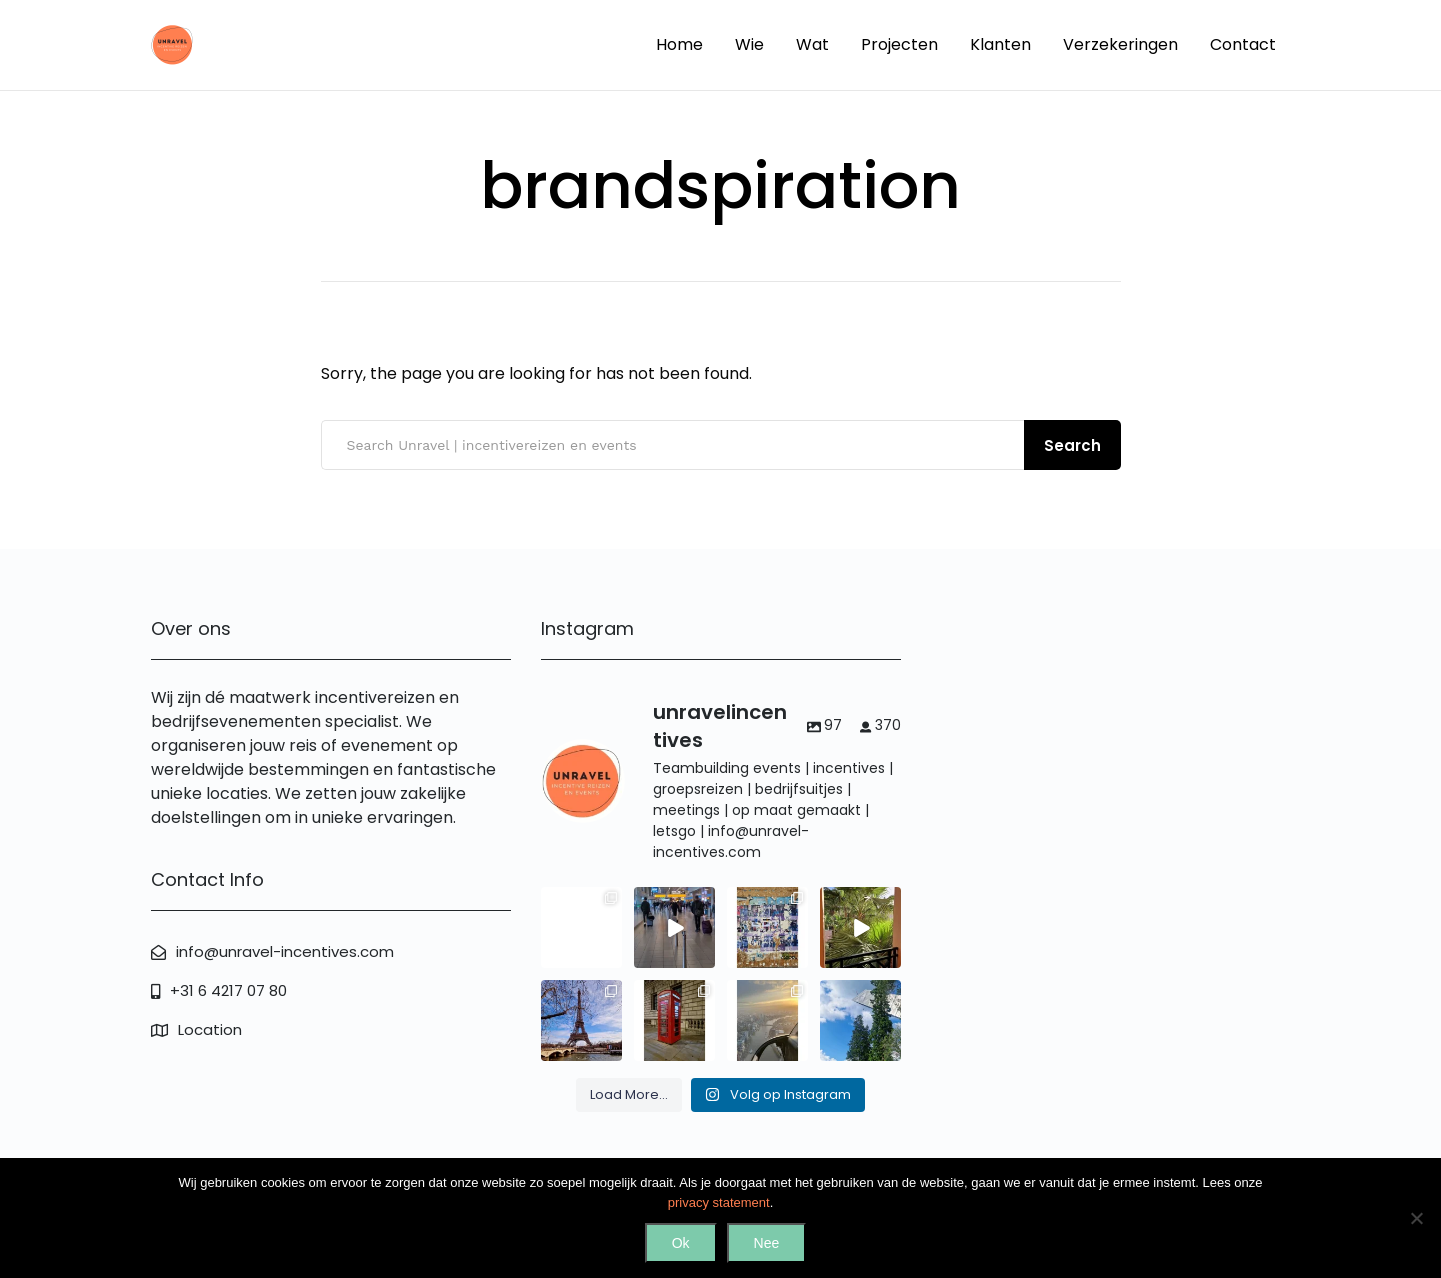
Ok (681, 1243)
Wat (812, 44)
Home (679, 44)
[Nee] (1416, 1218)
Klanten (1000, 44)
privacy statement (719, 1202)
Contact (1243, 44)
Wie (749, 44)
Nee (767, 1243)
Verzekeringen (1120, 44)
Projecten (899, 44)
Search (1072, 445)
